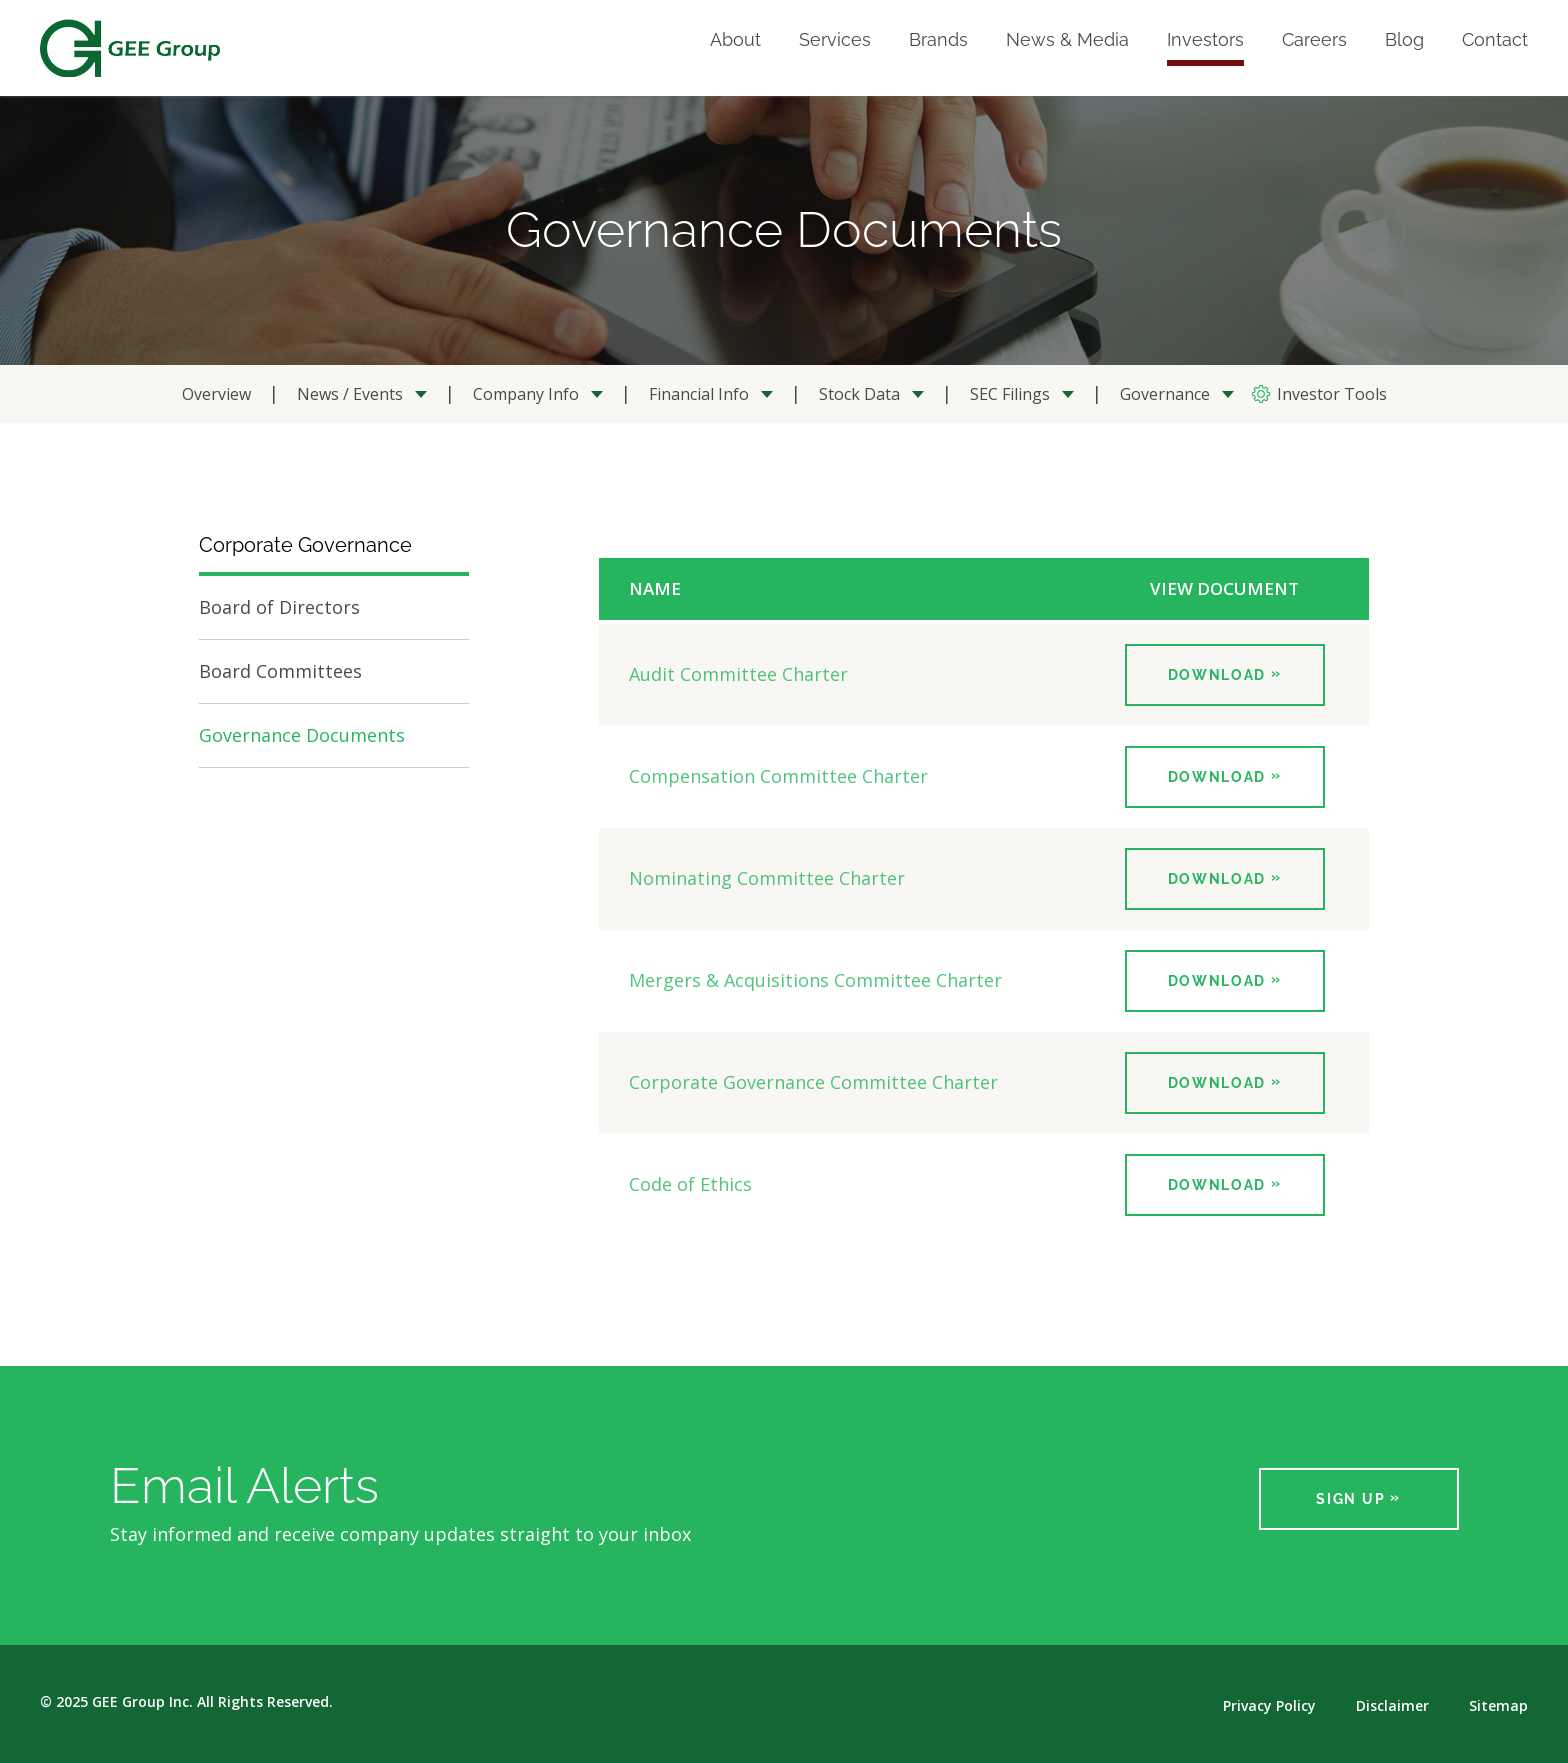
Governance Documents (302, 735)
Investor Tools (1332, 394)
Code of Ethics (690, 1184)
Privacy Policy (1269, 1706)
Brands (938, 40)
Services (835, 40)
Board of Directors (279, 607)
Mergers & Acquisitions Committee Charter (815, 980)
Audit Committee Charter (738, 674)
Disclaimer (1392, 1706)
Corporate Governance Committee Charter (813, 1082)
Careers (1314, 40)
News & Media (1067, 40)
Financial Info (699, 394)
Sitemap (1498, 1706)
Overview (216, 394)
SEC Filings (1010, 394)
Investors (1205, 40)
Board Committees (280, 671)
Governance (1165, 394)
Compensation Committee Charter (778, 776)
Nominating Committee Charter (767, 878)
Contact (1495, 40)
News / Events (350, 394)
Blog (1404, 40)
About (735, 40)
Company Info (526, 394)
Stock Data (859, 394)
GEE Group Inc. (142, 1701)
